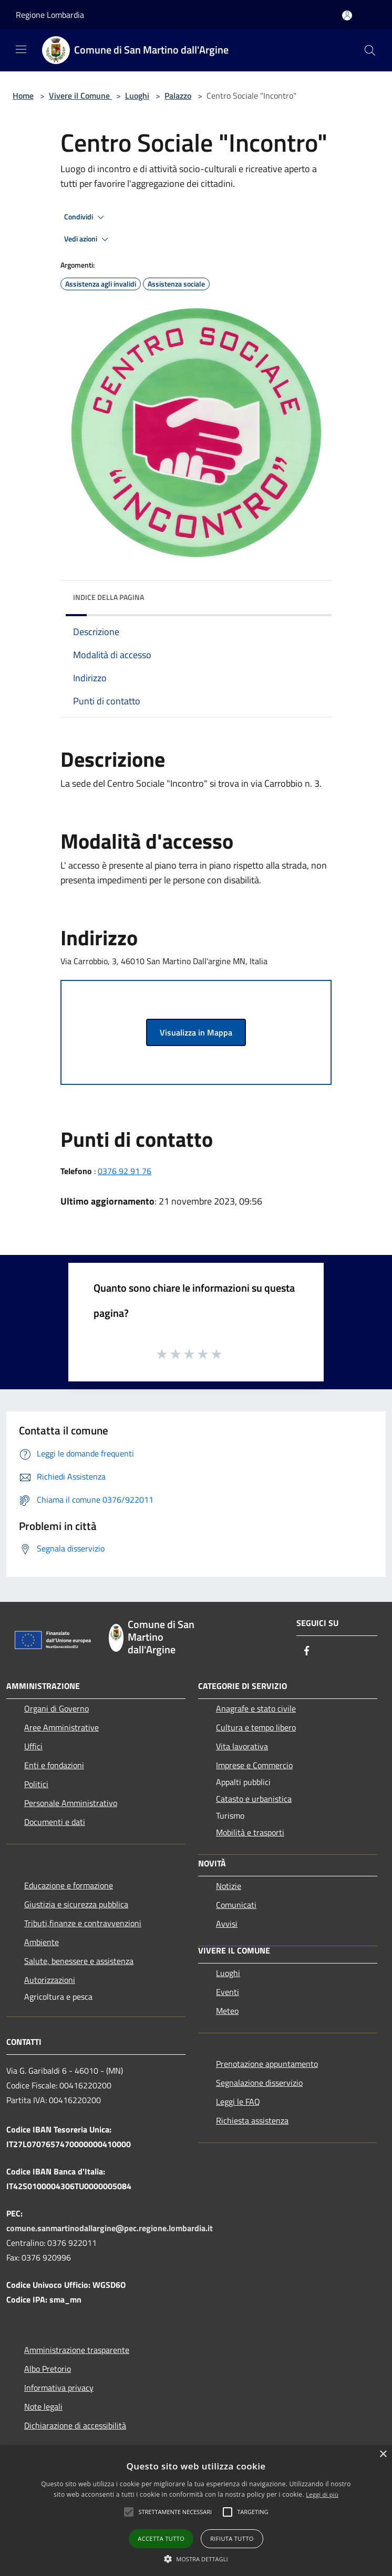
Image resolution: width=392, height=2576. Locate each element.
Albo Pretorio (47, 2368)
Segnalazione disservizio (259, 2082)
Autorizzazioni (49, 1979)
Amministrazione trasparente (76, 2349)
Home (23, 95)
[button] (175, 2511)
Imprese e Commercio (254, 1765)
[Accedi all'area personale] (347, 15)
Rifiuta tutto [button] (231, 2538)
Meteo (227, 2010)
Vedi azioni (87, 239)
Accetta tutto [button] (161, 2538)
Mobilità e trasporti (250, 1832)
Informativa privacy (59, 2387)
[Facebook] (306, 1651)
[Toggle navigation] (21, 49)
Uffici (33, 1746)
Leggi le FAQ (238, 2101)
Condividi (85, 217)
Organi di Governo (56, 1708)
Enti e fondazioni (54, 1765)
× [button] (383, 2454)
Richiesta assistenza (252, 2120)
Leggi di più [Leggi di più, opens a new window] (322, 2494)
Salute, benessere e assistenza (78, 1961)
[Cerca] (370, 50)
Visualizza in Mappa (196, 1032)
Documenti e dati (54, 1821)
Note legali (43, 2406)
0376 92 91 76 (124, 1171)
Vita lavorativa (242, 1746)
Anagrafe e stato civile (256, 1708)
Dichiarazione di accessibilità (75, 2425)
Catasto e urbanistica (254, 1798)
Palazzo (177, 95)
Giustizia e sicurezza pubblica (76, 1904)
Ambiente (41, 1942)
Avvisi (227, 1923)
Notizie (228, 1886)
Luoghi (137, 95)
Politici (36, 1784)
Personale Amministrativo (70, 1803)
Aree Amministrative (61, 1727)
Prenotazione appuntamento (267, 2063)
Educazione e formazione (68, 1885)
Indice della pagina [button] (108, 597)
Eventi (227, 1992)
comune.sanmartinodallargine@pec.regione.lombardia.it (109, 2228)
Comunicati (236, 1904)
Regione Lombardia (50, 14)
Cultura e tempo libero (256, 1727)
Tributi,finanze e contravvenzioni (82, 1923)
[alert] (196, 2510)
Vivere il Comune (80, 95)
